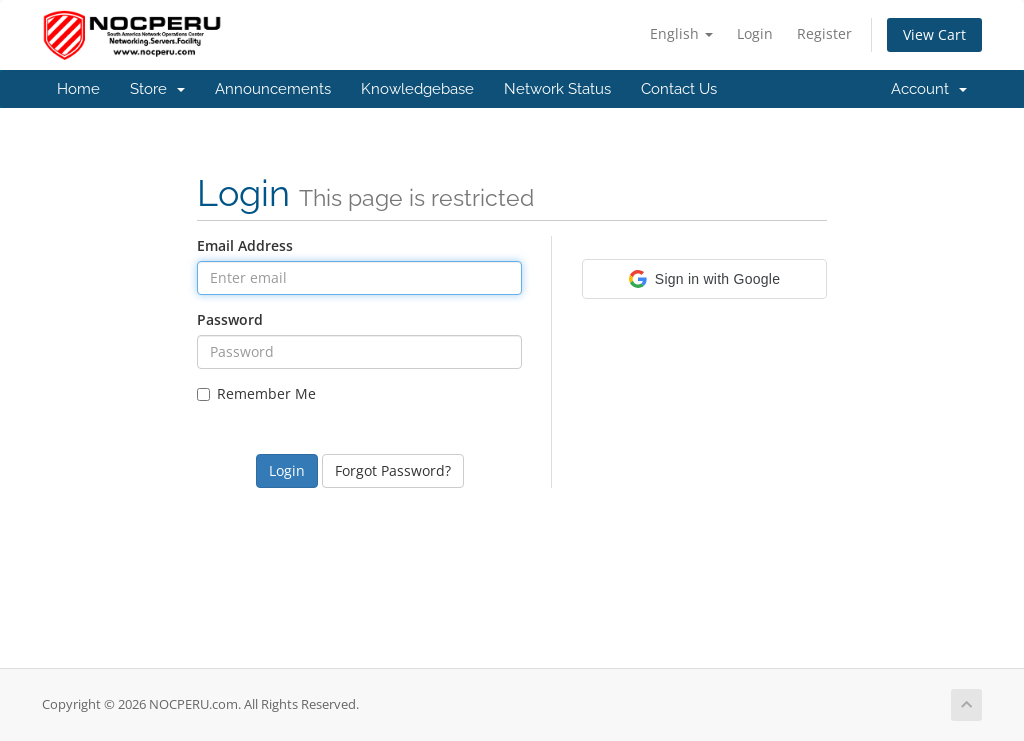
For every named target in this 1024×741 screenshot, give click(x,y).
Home (78, 89)
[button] (704, 279)
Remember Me (256, 393)
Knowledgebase (417, 89)
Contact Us (679, 89)
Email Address (245, 245)
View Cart (934, 34)
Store (157, 89)
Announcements (273, 89)
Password (230, 319)
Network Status (557, 89)
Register (824, 33)
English (681, 33)
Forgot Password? (393, 470)
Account (929, 89)
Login (755, 33)
